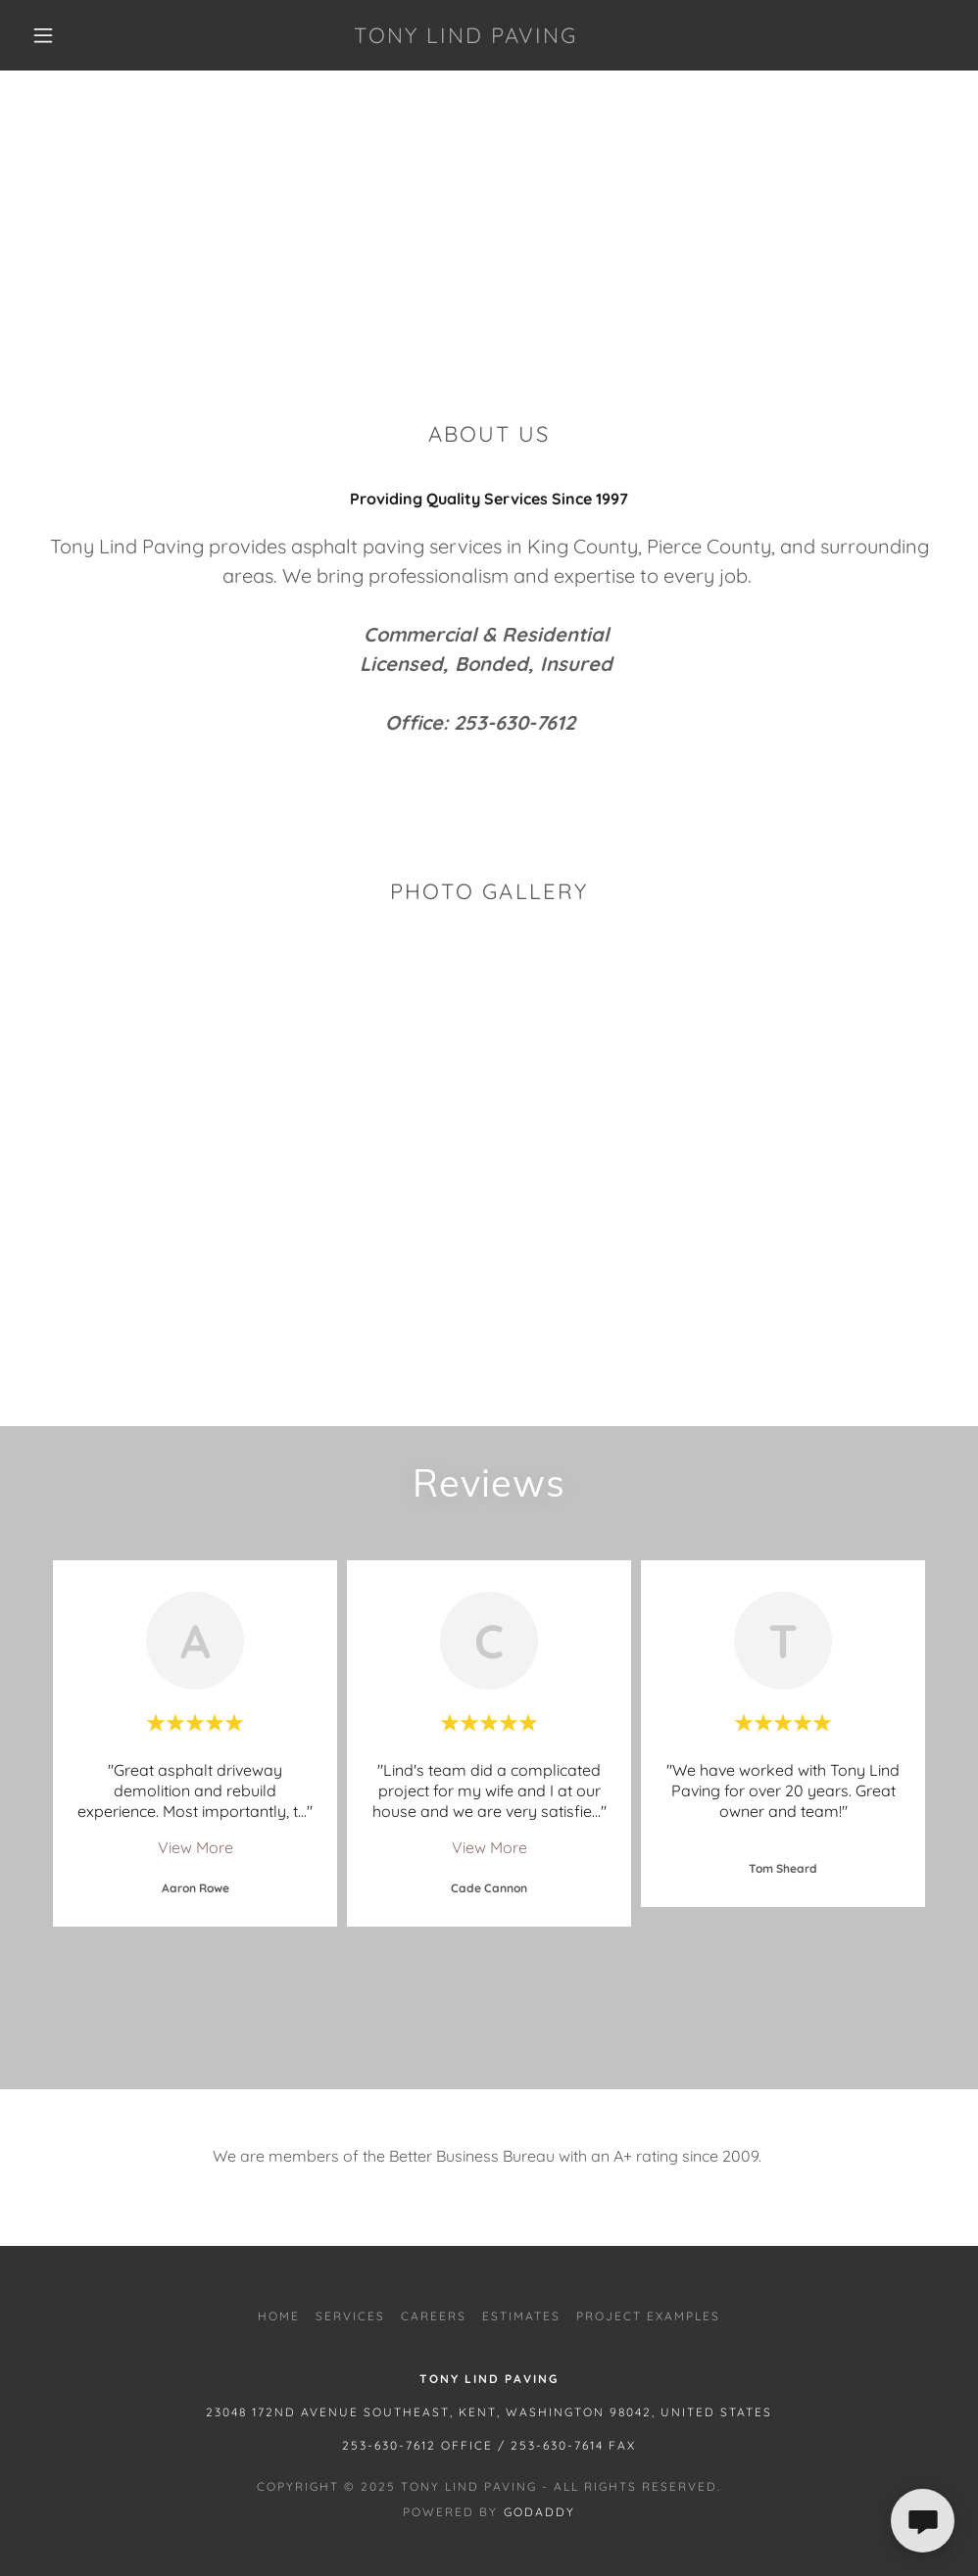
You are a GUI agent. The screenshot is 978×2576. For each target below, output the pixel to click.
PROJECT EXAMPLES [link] (648, 2316)
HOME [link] (279, 2316)
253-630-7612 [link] (389, 2445)
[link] (465, 37)
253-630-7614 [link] (557, 2445)
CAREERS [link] (433, 2316)
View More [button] (195, 1847)
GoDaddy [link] (539, 2511)
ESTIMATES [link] (521, 2316)
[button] (47, 35)
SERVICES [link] (350, 2316)
